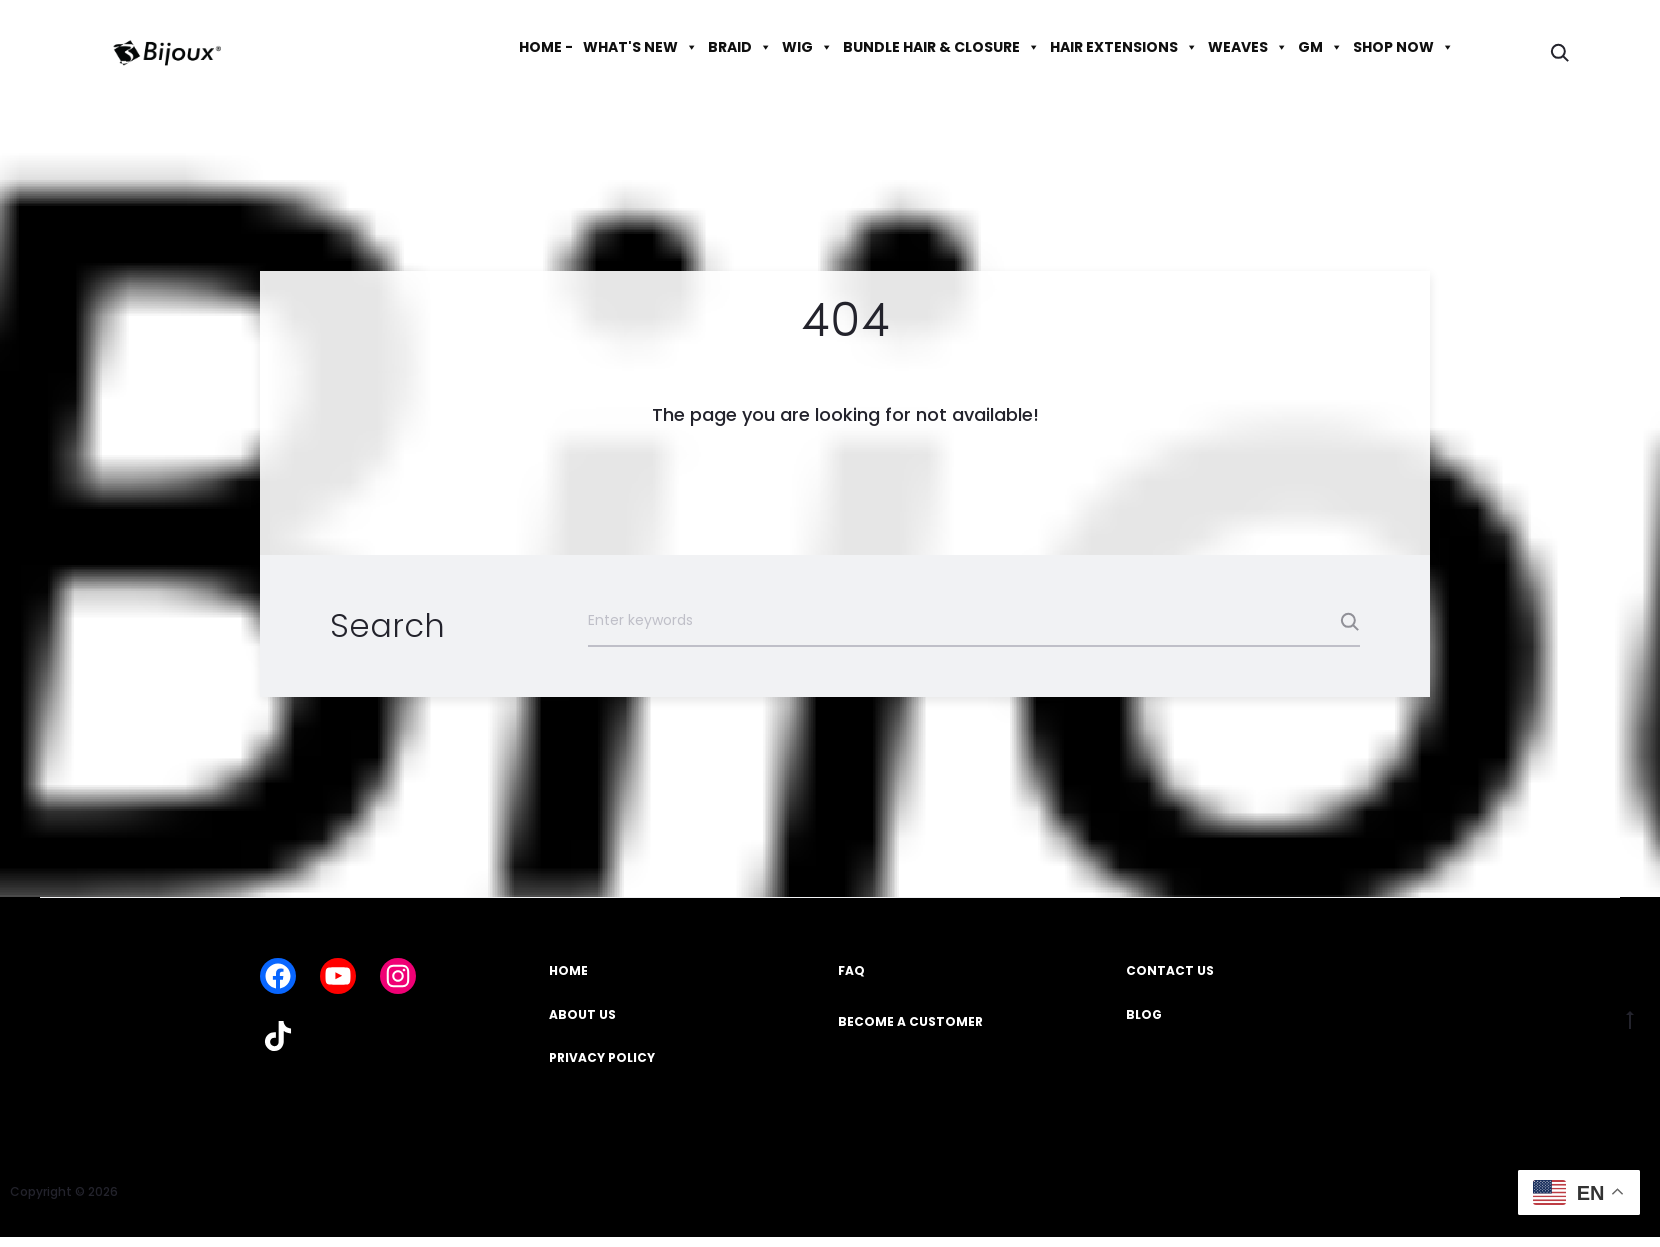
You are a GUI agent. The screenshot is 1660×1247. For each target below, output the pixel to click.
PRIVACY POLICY (602, 1057)
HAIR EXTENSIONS (1124, 47)
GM (1320, 47)
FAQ (851, 970)
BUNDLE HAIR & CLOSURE (941, 47)
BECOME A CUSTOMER (910, 1021)
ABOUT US (582, 1014)
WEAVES (1248, 47)
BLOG (1144, 1014)
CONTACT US (1170, 970)
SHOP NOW (1403, 47)
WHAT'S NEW (640, 47)
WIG (807, 47)
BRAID (740, 47)
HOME (568, 970)
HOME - (546, 47)
